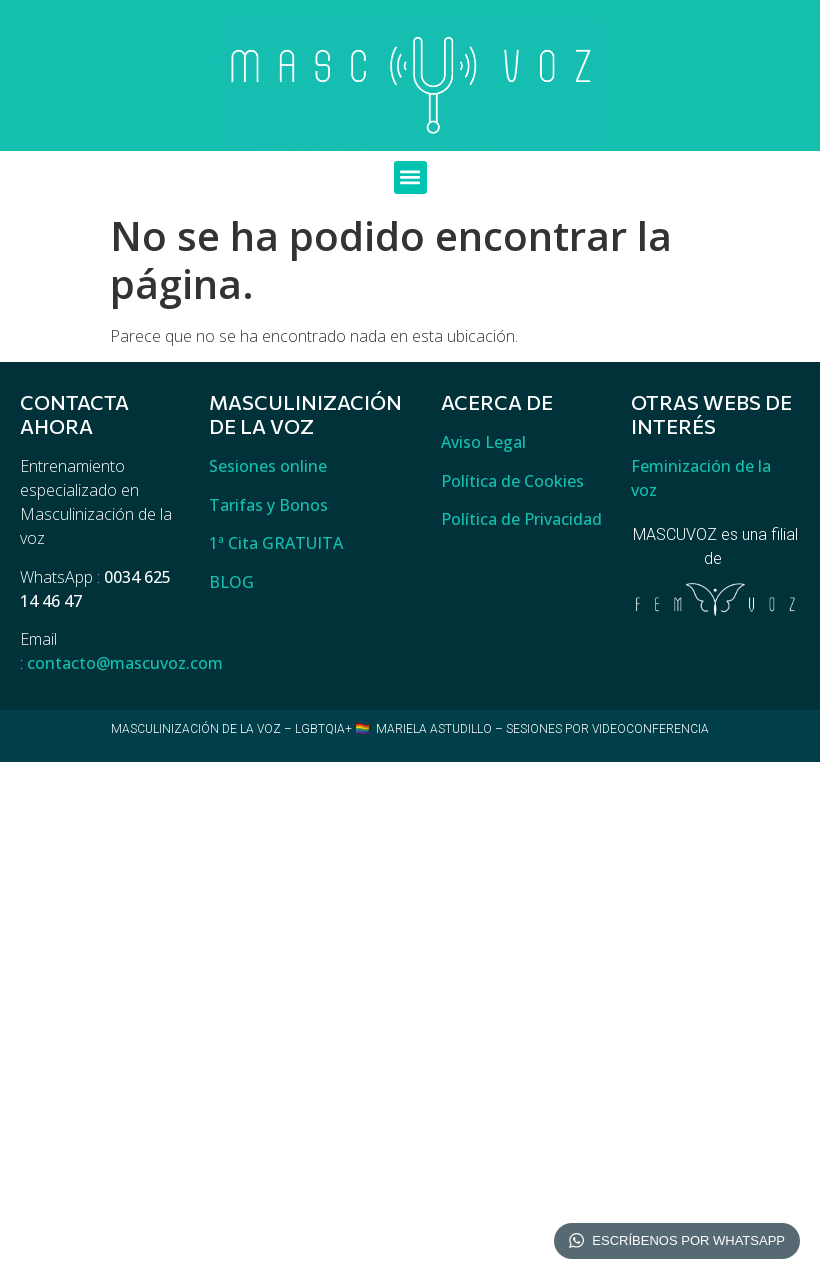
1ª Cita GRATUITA (276, 543)
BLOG (231, 582)
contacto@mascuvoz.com (125, 663)
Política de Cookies (512, 481)
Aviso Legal (483, 442)
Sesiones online (268, 466)
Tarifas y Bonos (268, 505)
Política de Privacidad (521, 519)
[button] (410, 177)
